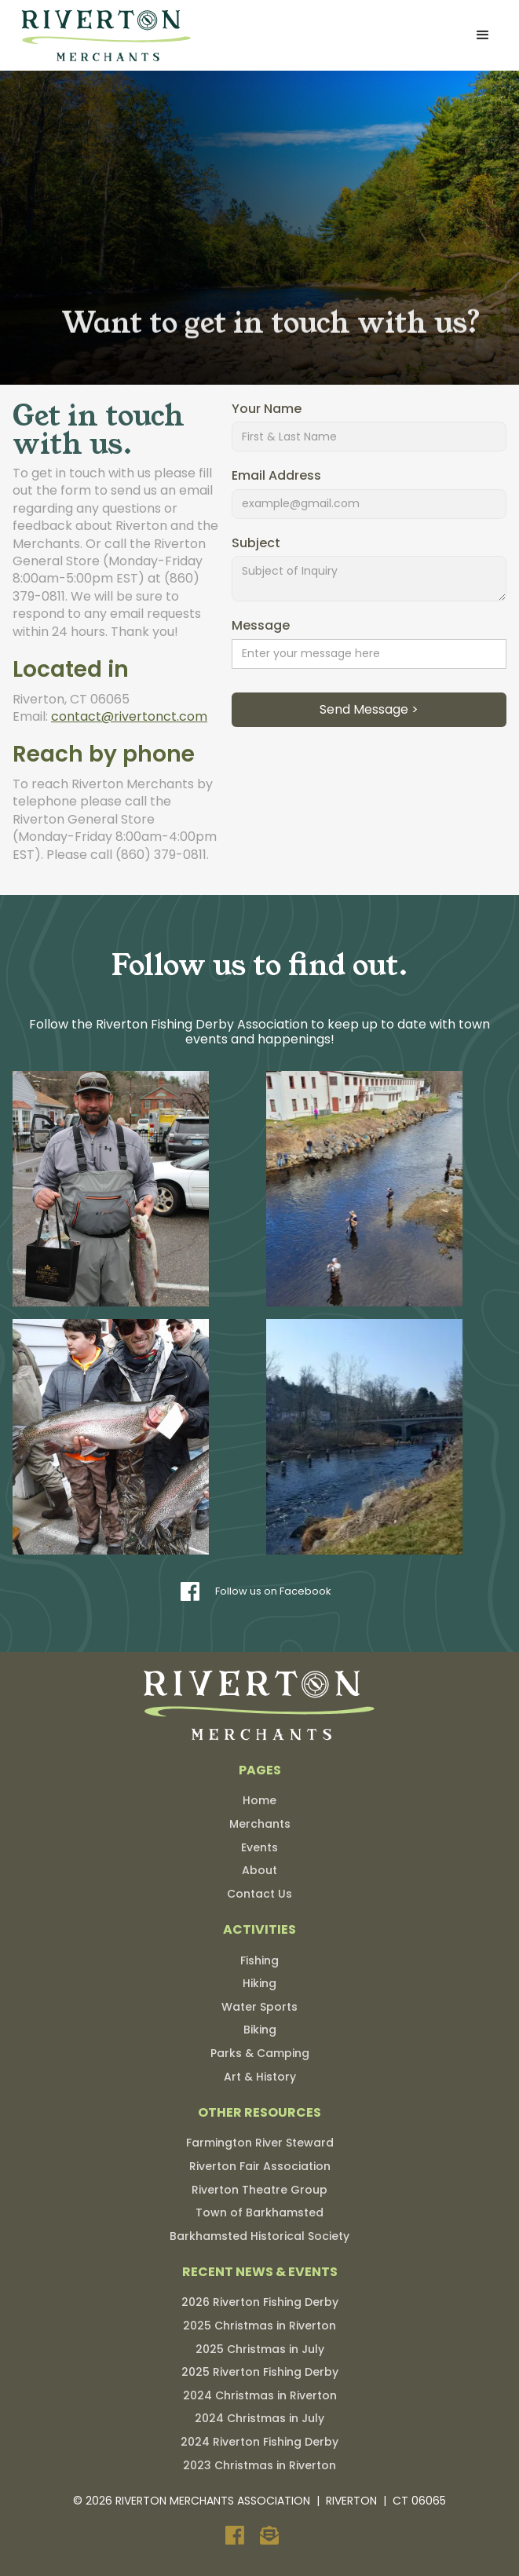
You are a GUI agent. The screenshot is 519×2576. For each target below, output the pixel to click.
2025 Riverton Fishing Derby (259, 2372)
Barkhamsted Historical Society (259, 2236)
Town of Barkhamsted (259, 2212)
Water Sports (259, 2007)
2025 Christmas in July (260, 2349)
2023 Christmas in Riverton (259, 2465)
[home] (103, 35)
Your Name (267, 409)
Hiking (259, 1983)
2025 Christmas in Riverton (259, 2325)
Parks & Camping (259, 2053)
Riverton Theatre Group (259, 2190)
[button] (482, 35)
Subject (256, 543)
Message (261, 625)
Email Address (276, 476)
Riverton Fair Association (260, 2166)
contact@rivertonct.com (129, 716)
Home (259, 1800)
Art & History (260, 2077)
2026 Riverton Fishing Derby (259, 2302)
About (259, 1870)
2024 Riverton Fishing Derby (259, 2442)
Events (259, 1847)
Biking (259, 2029)
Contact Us (259, 1894)
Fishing (259, 1960)
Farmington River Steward (260, 2142)
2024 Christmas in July (259, 2418)
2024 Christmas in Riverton (260, 2395)
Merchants (260, 1824)
